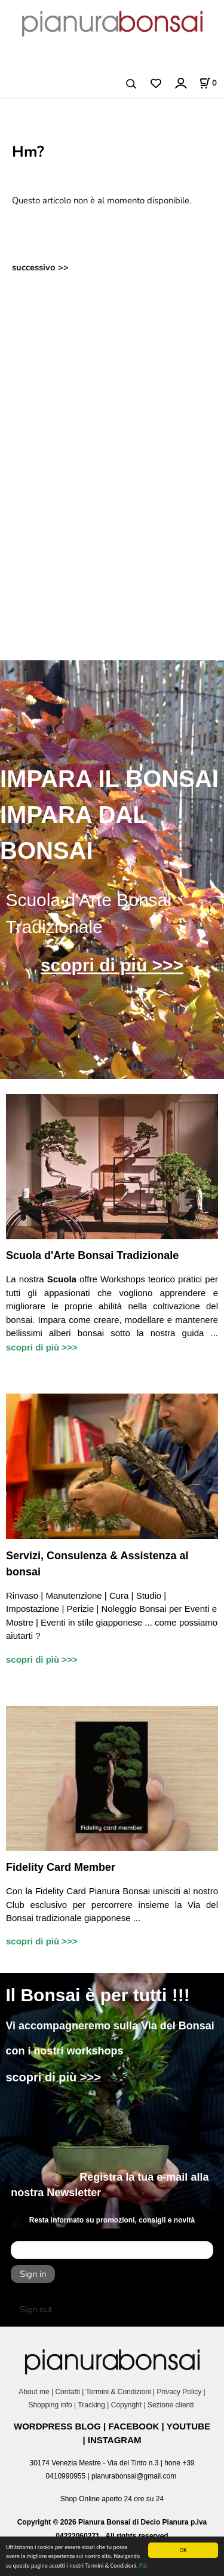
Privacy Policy (179, 2392)
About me (34, 2392)
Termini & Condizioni (118, 2392)
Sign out (36, 2309)
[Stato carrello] (208, 83)
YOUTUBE (188, 2426)
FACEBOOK (133, 2426)
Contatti (67, 2392)
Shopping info (50, 2405)
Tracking (91, 2405)
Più (143, 2565)
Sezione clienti (172, 2405)
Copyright (126, 2405)
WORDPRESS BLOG (57, 2426)
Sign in (33, 2274)
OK (182, 2550)
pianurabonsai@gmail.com (133, 2476)
